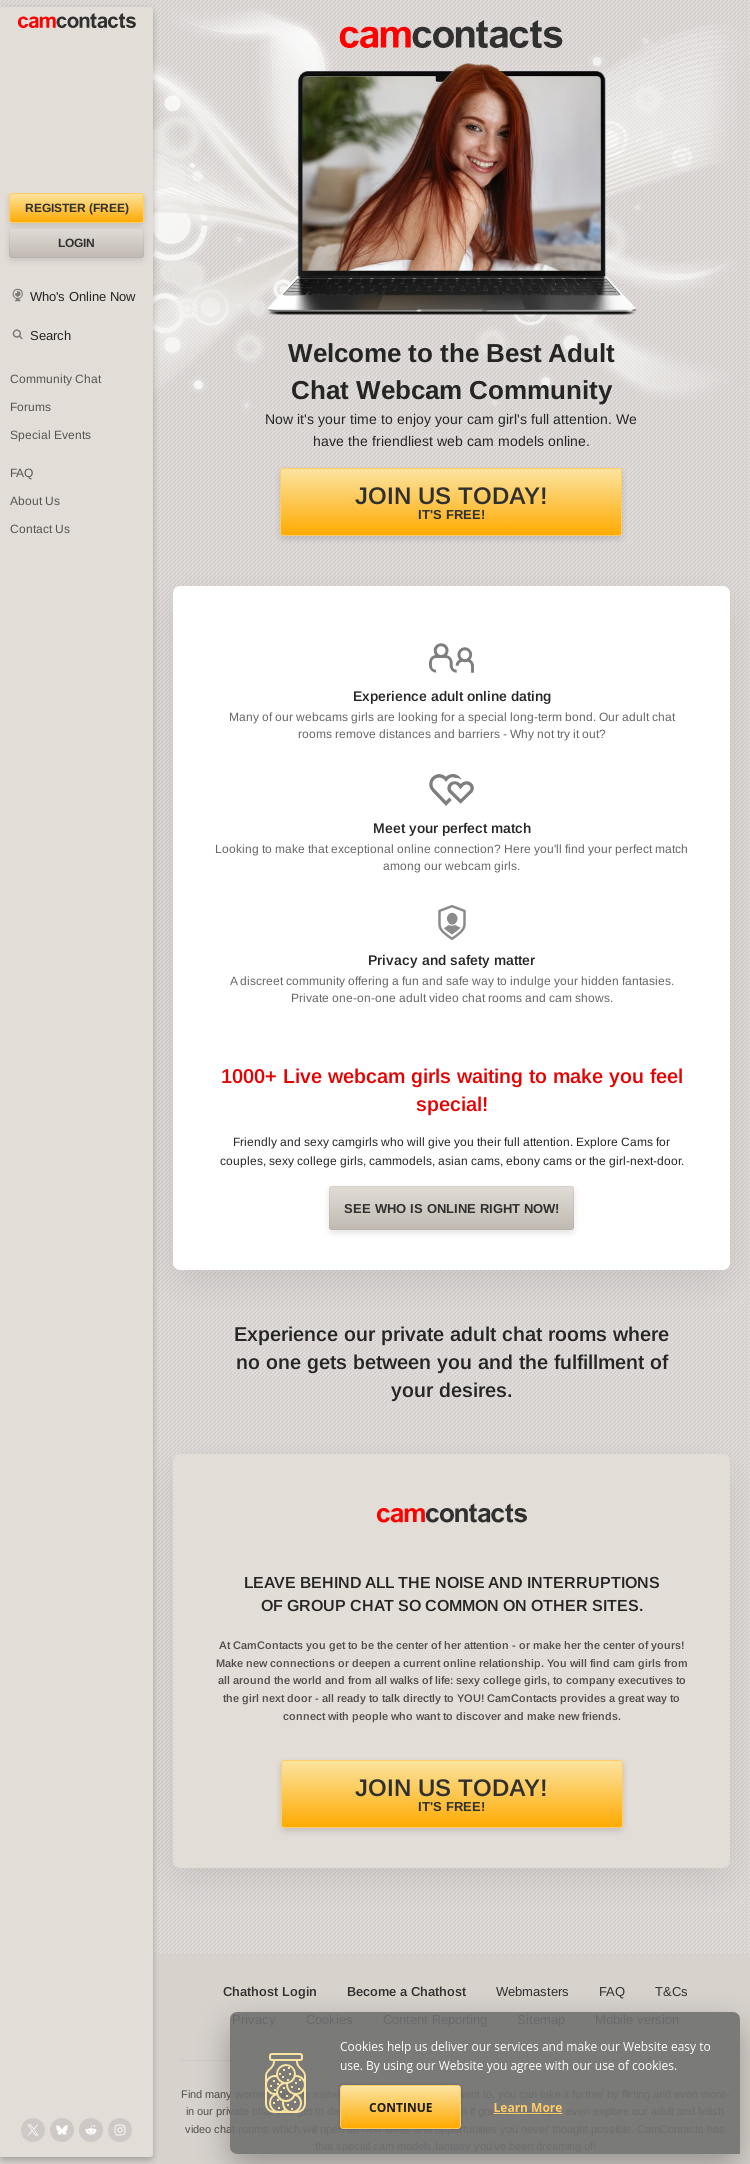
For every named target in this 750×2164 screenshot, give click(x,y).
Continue (400, 2107)
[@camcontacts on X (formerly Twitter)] (33, 2130)
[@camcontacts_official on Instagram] (120, 2130)
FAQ (612, 1991)
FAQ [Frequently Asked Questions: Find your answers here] (21, 473)
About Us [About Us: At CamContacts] (35, 501)
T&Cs (671, 1991)
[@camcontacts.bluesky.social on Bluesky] (62, 2130)
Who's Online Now (82, 296)
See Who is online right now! (451, 1208)
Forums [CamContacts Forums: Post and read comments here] (30, 407)
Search (50, 335)
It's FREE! (451, 502)
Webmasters (532, 1991)
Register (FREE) (77, 208)
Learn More (528, 2107)
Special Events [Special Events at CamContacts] (50, 435)
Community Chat (55, 379)
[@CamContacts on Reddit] (91, 2130)
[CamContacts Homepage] (76, 100)
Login (76, 243)
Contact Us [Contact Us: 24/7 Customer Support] (40, 529)
